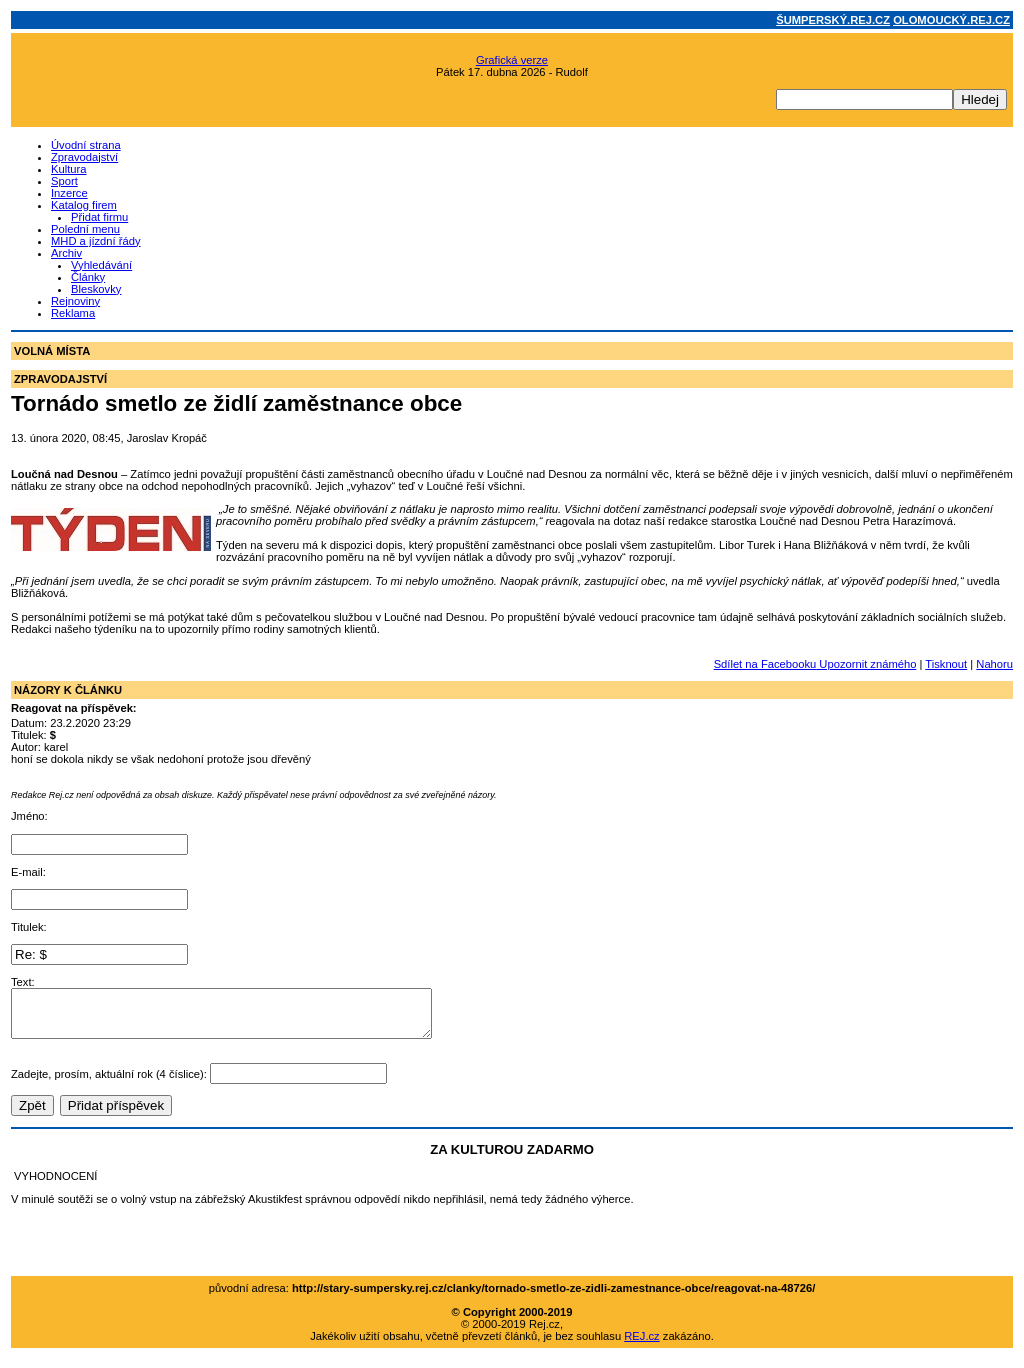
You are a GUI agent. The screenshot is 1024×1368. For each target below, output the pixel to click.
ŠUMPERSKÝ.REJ (833, 20)
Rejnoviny (75, 301)
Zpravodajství (84, 157)
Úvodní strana (86, 145)
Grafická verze (512, 60)
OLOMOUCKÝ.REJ (951, 20)
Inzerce (69, 193)
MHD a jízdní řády (96, 241)
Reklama (73, 313)
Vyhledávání (101, 265)
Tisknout (946, 664)
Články (88, 277)
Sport (64, 181)
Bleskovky (96, 289)
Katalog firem (84, 205)
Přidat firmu (99, 217)
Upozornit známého (866, 664)
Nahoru (994, 664)
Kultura (68, 169)
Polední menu (85, 229)
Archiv (66, 253)
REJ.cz (641, 1345)
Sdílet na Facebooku (765, 664)
